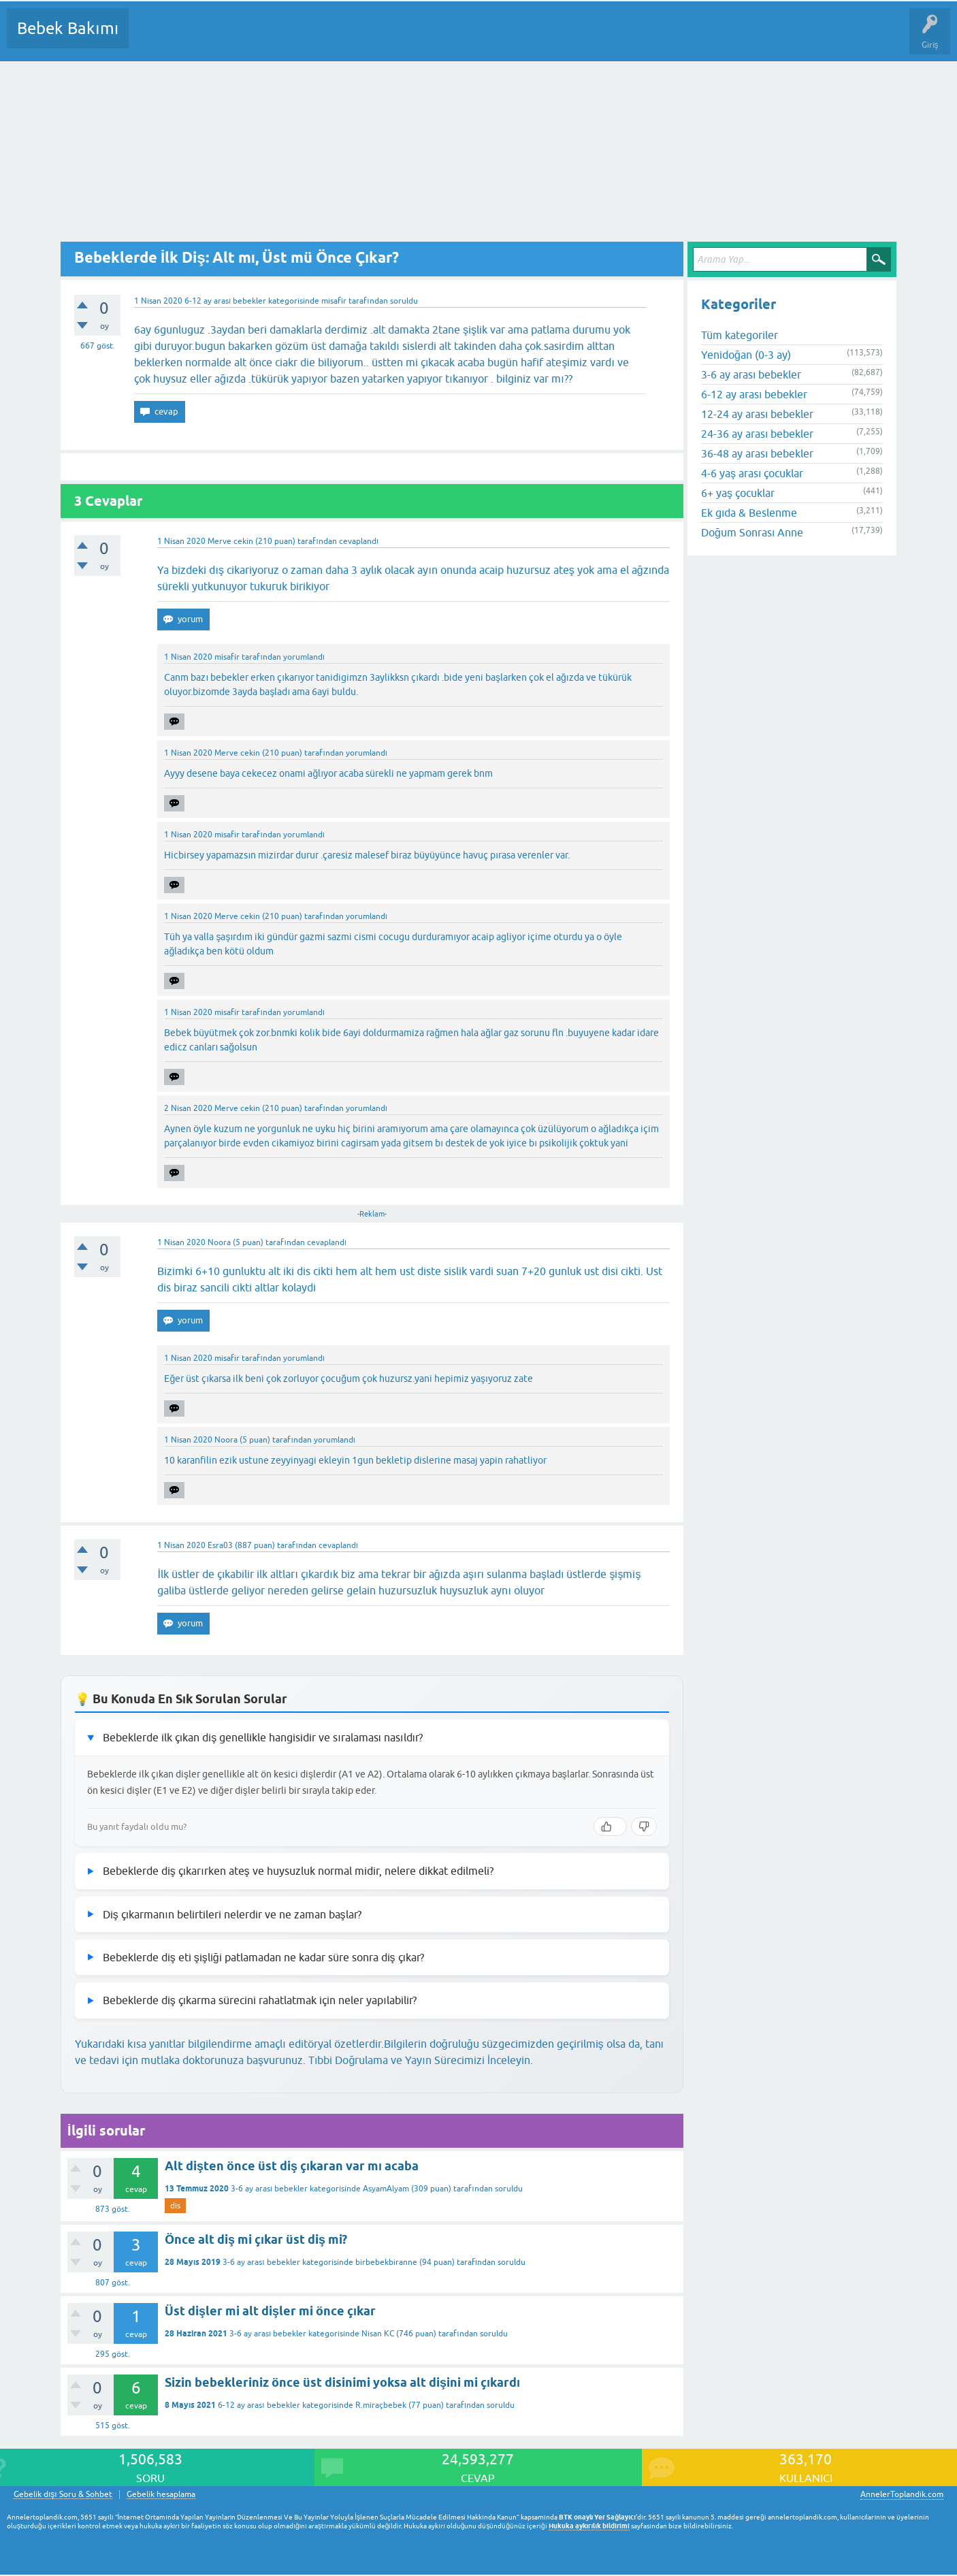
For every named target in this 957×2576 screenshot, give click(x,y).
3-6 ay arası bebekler (269, 2188)
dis (175, 2205)
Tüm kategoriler (739, 335)
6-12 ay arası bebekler (225, 301)
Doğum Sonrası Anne (752, 532)
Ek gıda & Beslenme (749, 512)
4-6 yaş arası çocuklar (752, 473)
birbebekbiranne (386, 2262)
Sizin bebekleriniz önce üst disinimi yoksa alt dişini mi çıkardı (342, 2382)
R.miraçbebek (380, 2405)
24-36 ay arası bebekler (757, 434)
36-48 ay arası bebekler (757, 453)
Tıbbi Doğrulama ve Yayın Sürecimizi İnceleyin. (420, 2060)
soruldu (404, 301)
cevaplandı (358, 541)
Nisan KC (377, 2333)
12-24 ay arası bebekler (757, 414)
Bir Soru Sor (392, 38)
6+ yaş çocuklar (738, 493)
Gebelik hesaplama (161, 2494)
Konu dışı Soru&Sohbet (474, 38)
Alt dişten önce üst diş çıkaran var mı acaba (292, 2166)
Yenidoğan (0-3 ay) (746, 355)
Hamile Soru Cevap (571, 38)
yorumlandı (304, 657)
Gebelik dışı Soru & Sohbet (63, 2494)
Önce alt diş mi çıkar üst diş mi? (256, 2239)
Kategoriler (278, 38)
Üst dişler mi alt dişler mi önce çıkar (270, 2311)
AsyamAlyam (386, 2188)
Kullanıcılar (335, 38)
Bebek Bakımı (67, 28)
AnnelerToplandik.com (901, 2494)
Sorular (152, 38)
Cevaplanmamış (212, 38)
